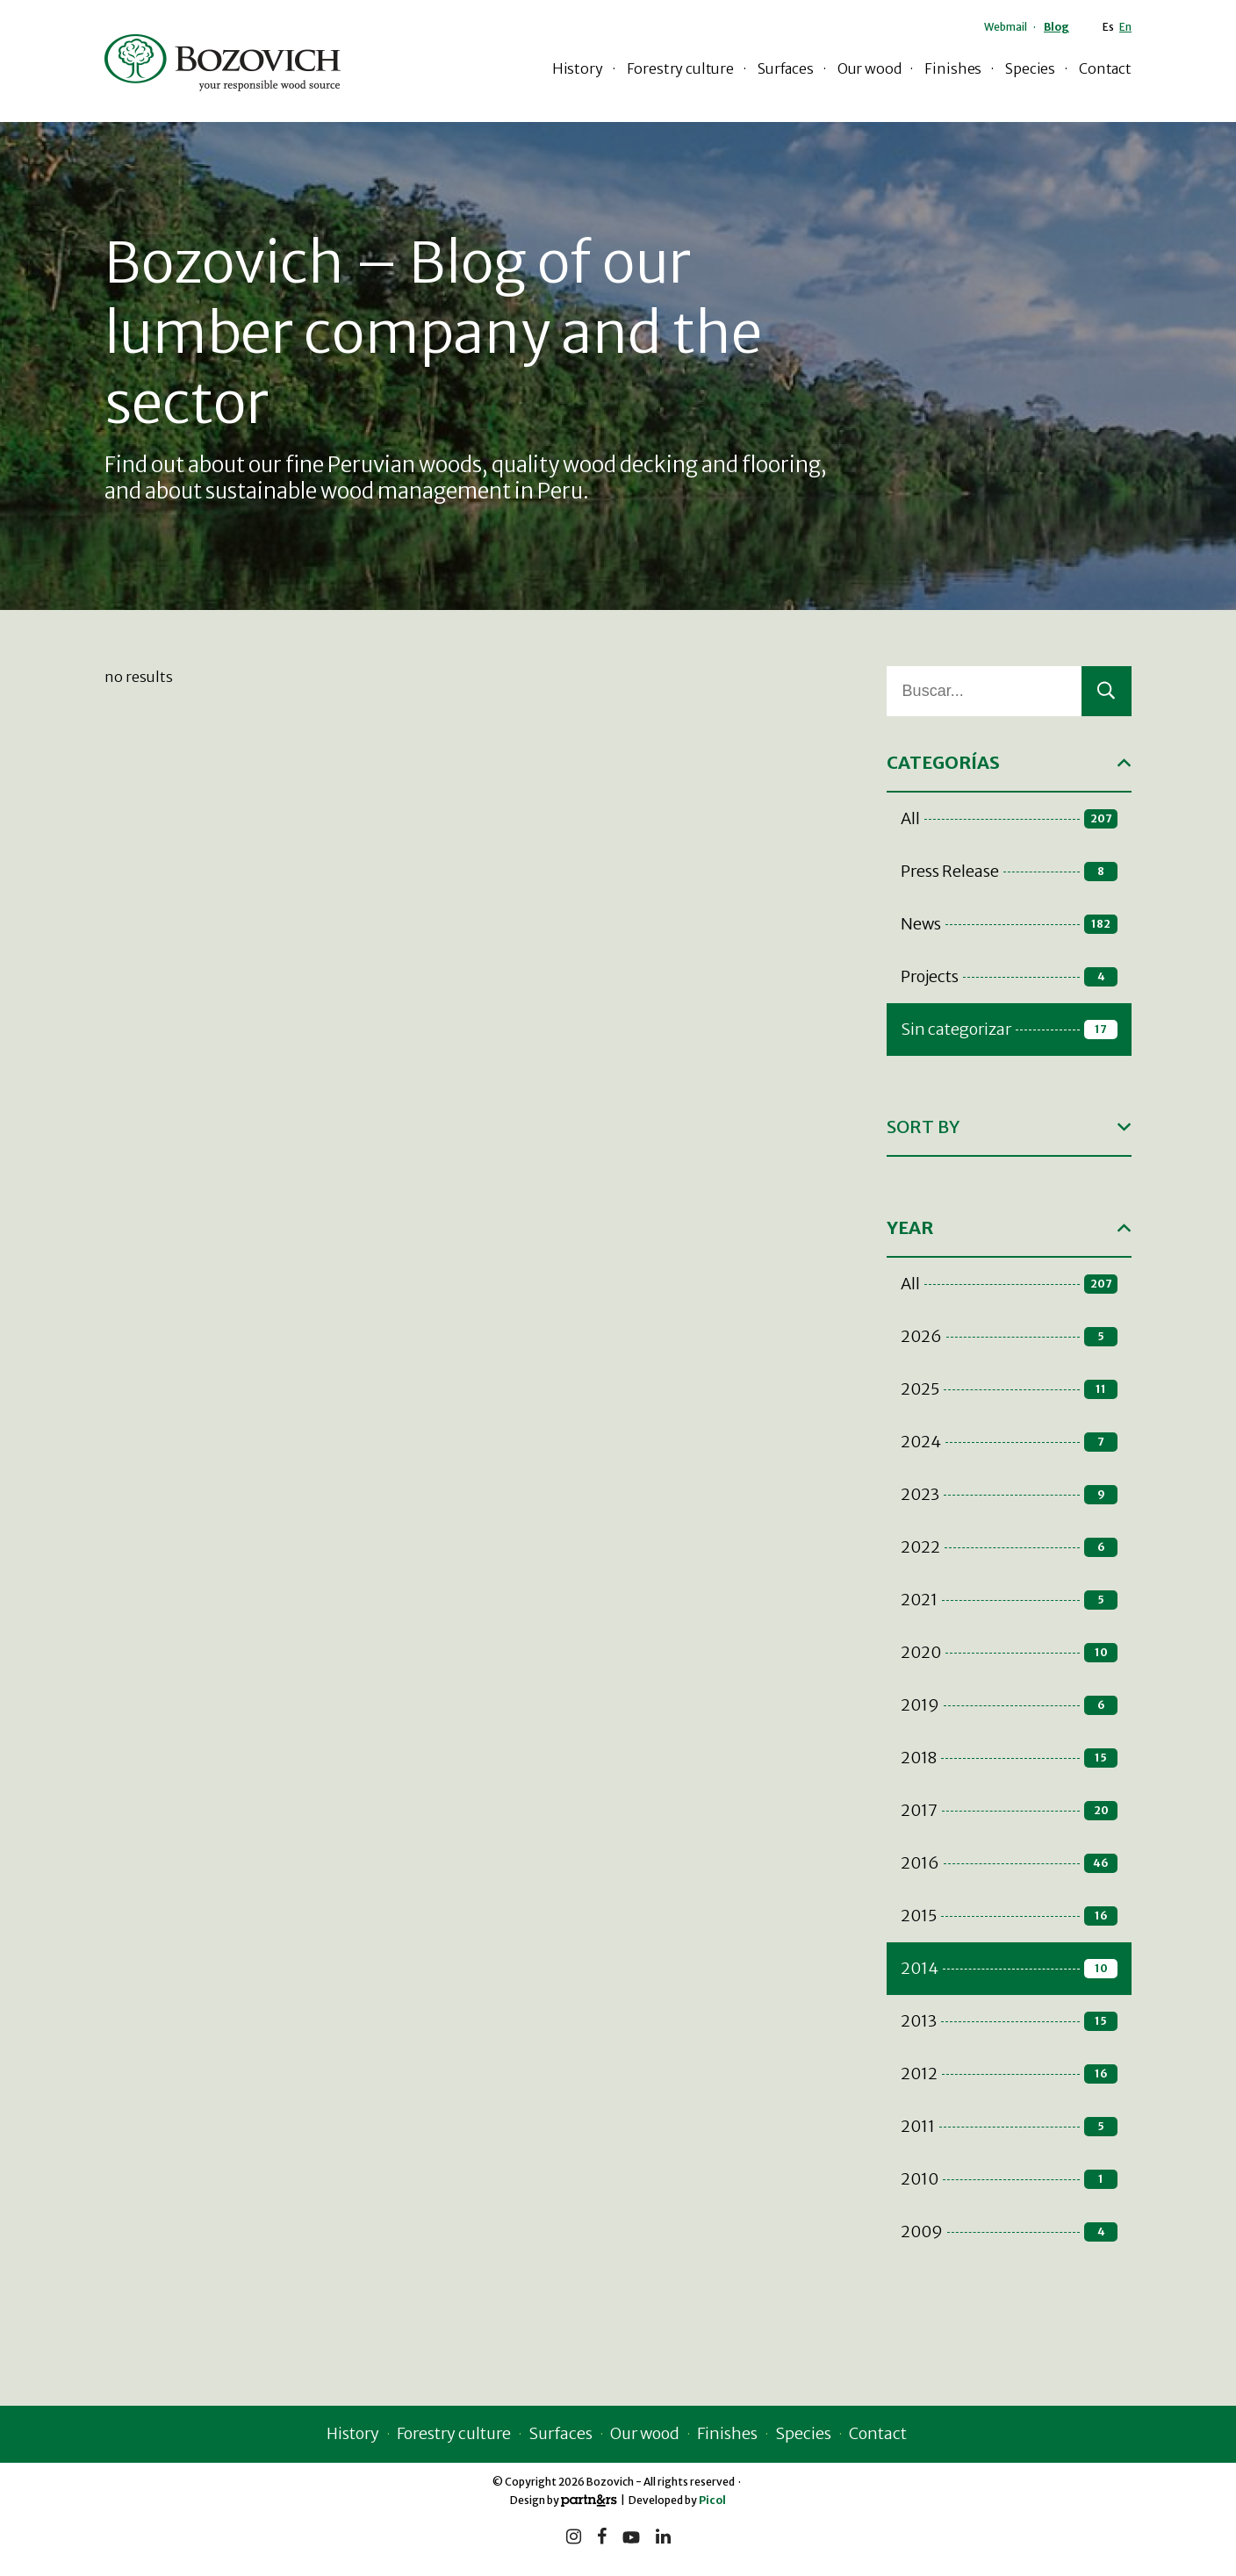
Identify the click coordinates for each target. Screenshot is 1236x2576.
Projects (1009, 976)
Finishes (952, 68)
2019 (1009, 1705)
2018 (1009, 1757)
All (1009, 818)
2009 (1009, 2231)
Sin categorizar (1009, 1029)
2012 (1009, 2073)
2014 (1009, 1968)
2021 (1009, 1599)
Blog (1056, 26)
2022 (1009, 1547)
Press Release (1009, 871)
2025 (1009, 1389)
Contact (1105, 68)
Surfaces (786, 68)
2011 (1009, 2126)
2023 (1009, 1494)
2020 (1009, 1652)
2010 (1009, 2179)
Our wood (869, 68)
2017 (1009, 1810)
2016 (1009, 1863)
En (1125, 26)
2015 (1009, 1915)
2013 (1009, 2021)
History (577, 68)
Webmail (1005, 26)
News (1009, 924)
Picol (712, 2500)
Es (1108, 26)
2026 (1009, 1336)
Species (1030, 68)
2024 (1009, 1442)
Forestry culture (680, 68)
